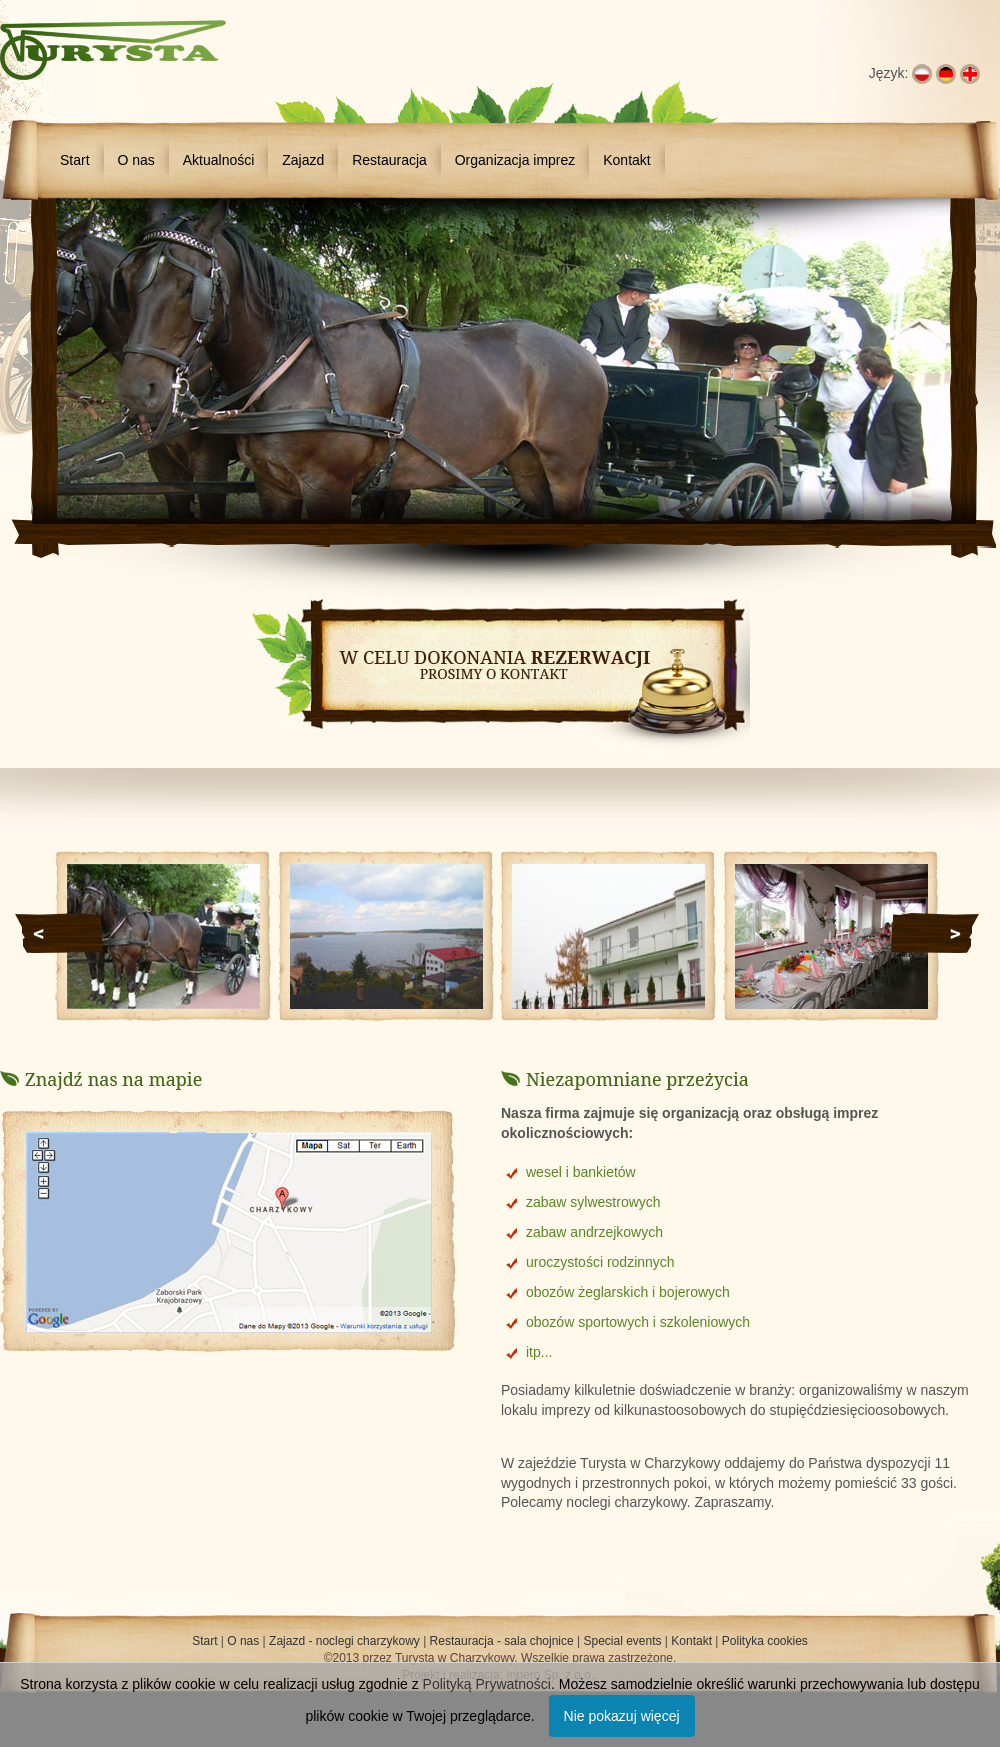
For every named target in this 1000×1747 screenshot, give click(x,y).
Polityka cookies (765, 1641)
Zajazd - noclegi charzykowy (344, 1641)
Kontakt (626, 160)
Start (75, 160)
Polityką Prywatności (487, 1684)
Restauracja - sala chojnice (502, 1641)
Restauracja (389, 160)
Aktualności (219, 160)
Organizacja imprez (515, 160)
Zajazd (303, 160)
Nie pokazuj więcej (622, 1716)
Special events (622, 1641)
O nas (135, 160)
